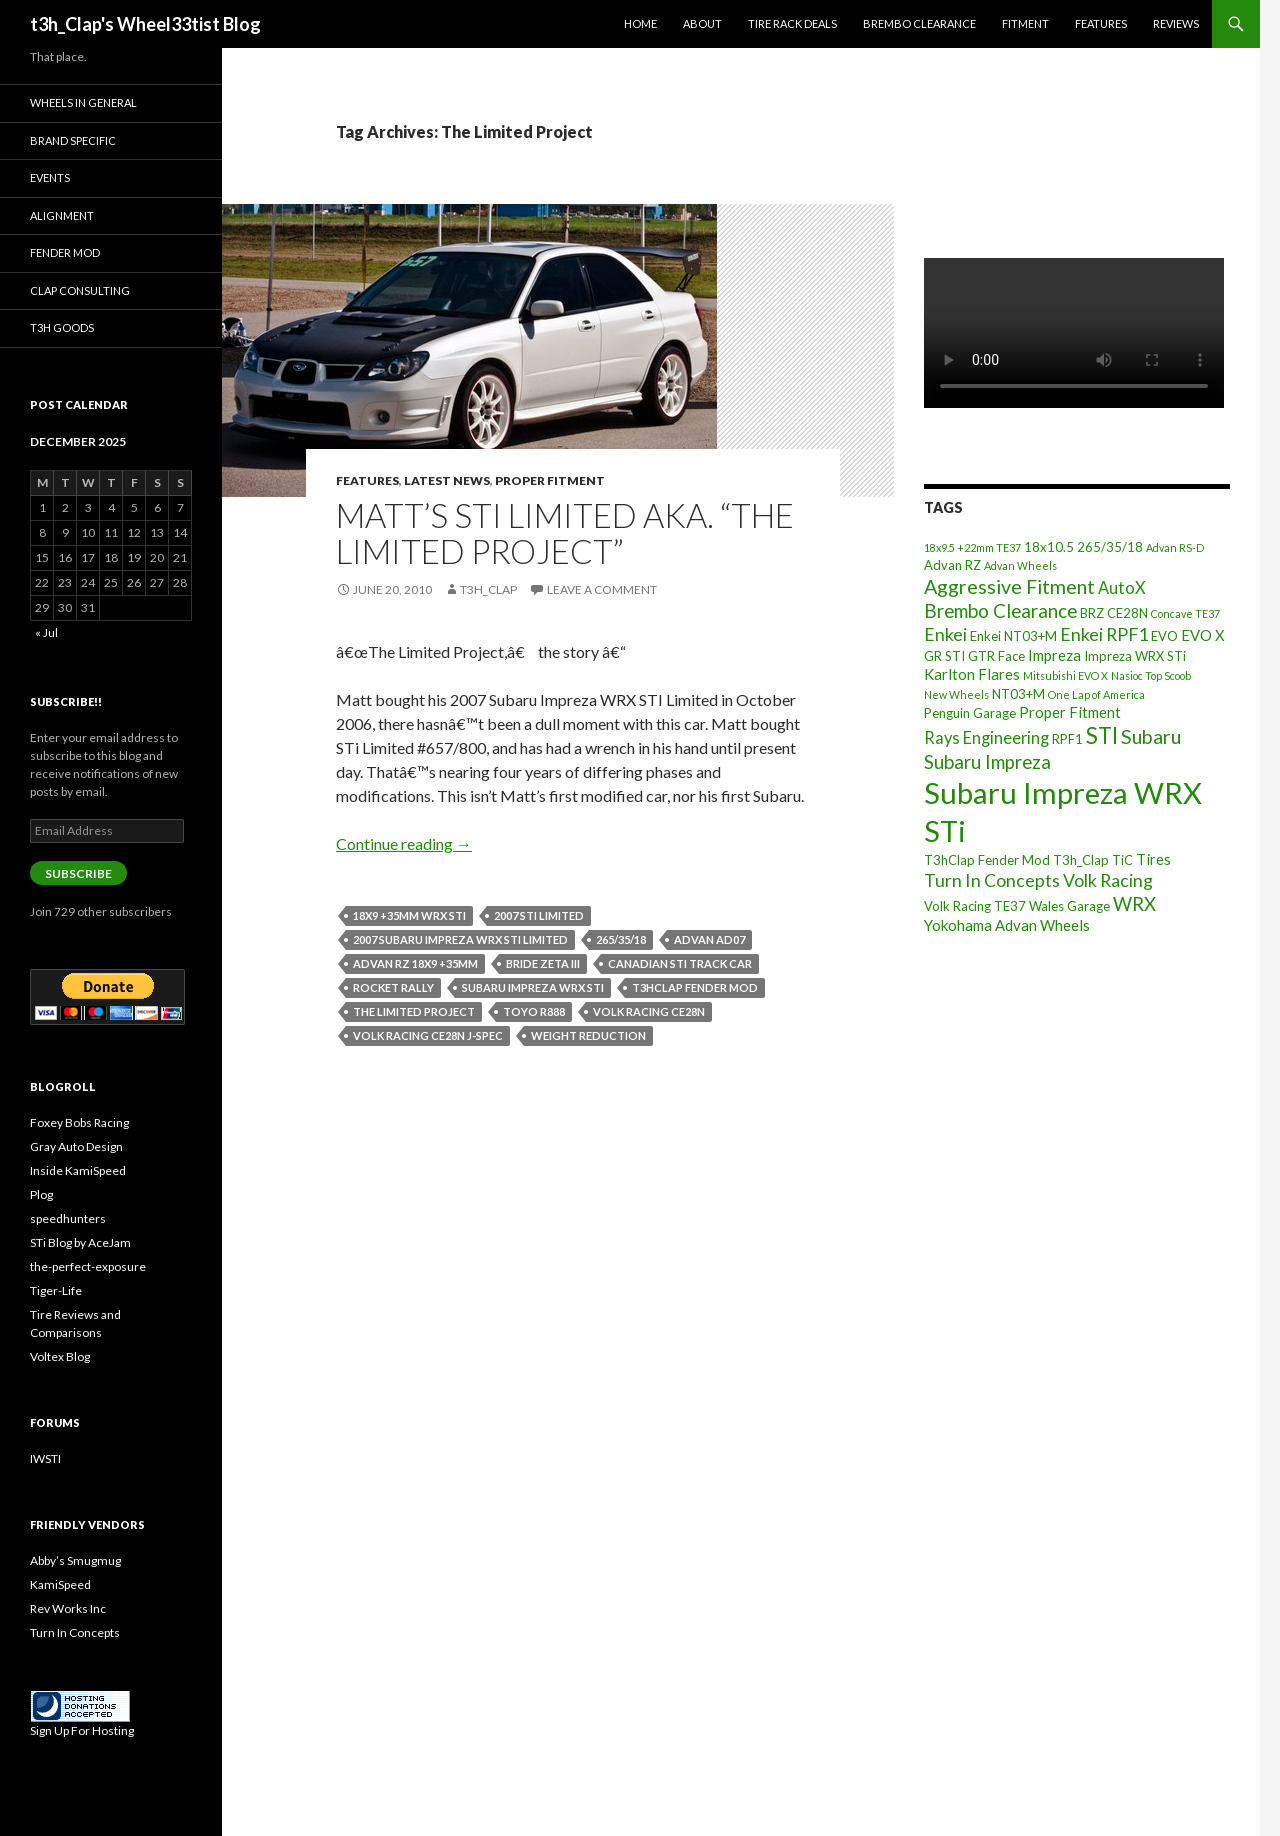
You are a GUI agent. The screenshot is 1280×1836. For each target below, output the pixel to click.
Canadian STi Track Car (680, 963)
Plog (41, 1194)
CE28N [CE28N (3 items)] (1127, 613)
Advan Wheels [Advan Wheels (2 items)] (1020, 565)
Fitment (1025, 23)
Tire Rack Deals (792, 23)
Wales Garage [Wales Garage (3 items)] (1069, 906)
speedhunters (68, 1218)
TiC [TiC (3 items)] (1122, 860)
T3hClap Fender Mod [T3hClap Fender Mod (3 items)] (987, 860)
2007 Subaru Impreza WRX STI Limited (460, 939)
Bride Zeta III (543, 963)
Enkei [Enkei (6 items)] (945, 634)
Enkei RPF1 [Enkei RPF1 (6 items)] (1104, 634)
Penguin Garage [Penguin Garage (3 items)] (970, 713)
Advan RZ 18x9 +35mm (415, 963)
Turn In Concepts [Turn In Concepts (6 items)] (992, 880)
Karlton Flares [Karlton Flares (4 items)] (972, 674)
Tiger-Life (56, 1290)
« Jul (46, 632)
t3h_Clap (488, 589)
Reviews (1176, 23)
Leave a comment (602, 589)
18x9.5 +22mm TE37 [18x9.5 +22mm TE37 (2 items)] (972, 547)
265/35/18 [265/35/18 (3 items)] (1110, 547)
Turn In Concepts (75, 1632)
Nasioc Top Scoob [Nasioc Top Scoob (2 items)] (1151, 675)
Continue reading (404, 843)
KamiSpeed (60, 1584)
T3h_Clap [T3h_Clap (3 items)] (1081, 860)
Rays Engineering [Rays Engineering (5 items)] (986, 737)
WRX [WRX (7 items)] (1134, 904)
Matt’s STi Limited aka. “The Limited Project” (565, 533)
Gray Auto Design (76, 1146)
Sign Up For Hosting (82, 1730)
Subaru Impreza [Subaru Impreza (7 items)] (987, 762)
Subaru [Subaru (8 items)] (1151, 736)
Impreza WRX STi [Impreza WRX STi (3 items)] (1135, 656)
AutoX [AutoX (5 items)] (1122, 587)
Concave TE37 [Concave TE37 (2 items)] (1185, 613)
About (702, 23)
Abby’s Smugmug (75, 1560)
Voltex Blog (60, 1356)
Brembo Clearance (919, 23)
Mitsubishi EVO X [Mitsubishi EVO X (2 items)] (1065, 675)
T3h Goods (62, 327)
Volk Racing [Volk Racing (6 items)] (1108, 880)
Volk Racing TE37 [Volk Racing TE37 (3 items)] (975, 906)
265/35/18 (621, 939)
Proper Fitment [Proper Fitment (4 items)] (1070, 712)
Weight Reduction (588, 1035)
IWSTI (45, 1458)
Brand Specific (73, 140)
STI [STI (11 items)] (1102, 735)
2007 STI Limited (539, 915)
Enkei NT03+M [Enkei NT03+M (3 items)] (1013, 636)
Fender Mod (65, 252)
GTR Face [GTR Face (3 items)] (996, 656)
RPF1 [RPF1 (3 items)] (1067, 739)
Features (1101, 23)
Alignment (62, 215)
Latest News (447, 480)
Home (640, 23)
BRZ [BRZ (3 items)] (1092, 613)
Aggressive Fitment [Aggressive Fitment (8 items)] (1009, 586)
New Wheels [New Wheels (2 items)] (956, 694)
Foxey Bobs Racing (79, 1122)
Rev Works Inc (68, 1608)
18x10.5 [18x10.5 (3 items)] (1049, 547)
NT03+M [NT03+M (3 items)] (1018, 694)
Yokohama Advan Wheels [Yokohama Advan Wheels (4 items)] (1007, 925)
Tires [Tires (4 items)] (1153, 859)
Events (50, 177)
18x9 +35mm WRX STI (409, 915)
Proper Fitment (550, 480)
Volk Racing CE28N (649, 1011)
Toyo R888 (534, 1011)
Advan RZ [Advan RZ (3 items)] (952, 565)
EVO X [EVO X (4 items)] (1203, 635)
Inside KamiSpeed (78, 1170)
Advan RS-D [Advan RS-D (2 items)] (1175, 547)
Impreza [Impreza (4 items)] (1054, 655)
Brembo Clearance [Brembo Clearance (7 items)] (1000, 611)
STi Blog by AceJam (80, 1242)
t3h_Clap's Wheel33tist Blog (145, 24)
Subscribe (78, 873)
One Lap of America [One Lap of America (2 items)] (1096, 694)
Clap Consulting (80, 290)
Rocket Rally (393, 987)
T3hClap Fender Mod (695, 987)
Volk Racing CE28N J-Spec (428, 1035)
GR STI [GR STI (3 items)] (944, 656)
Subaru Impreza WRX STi (533, 987)
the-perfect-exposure (88, 1266)
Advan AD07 (709, 939)
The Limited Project (414, 1011)
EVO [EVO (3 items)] (1164, 636)
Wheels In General (83, 102)
